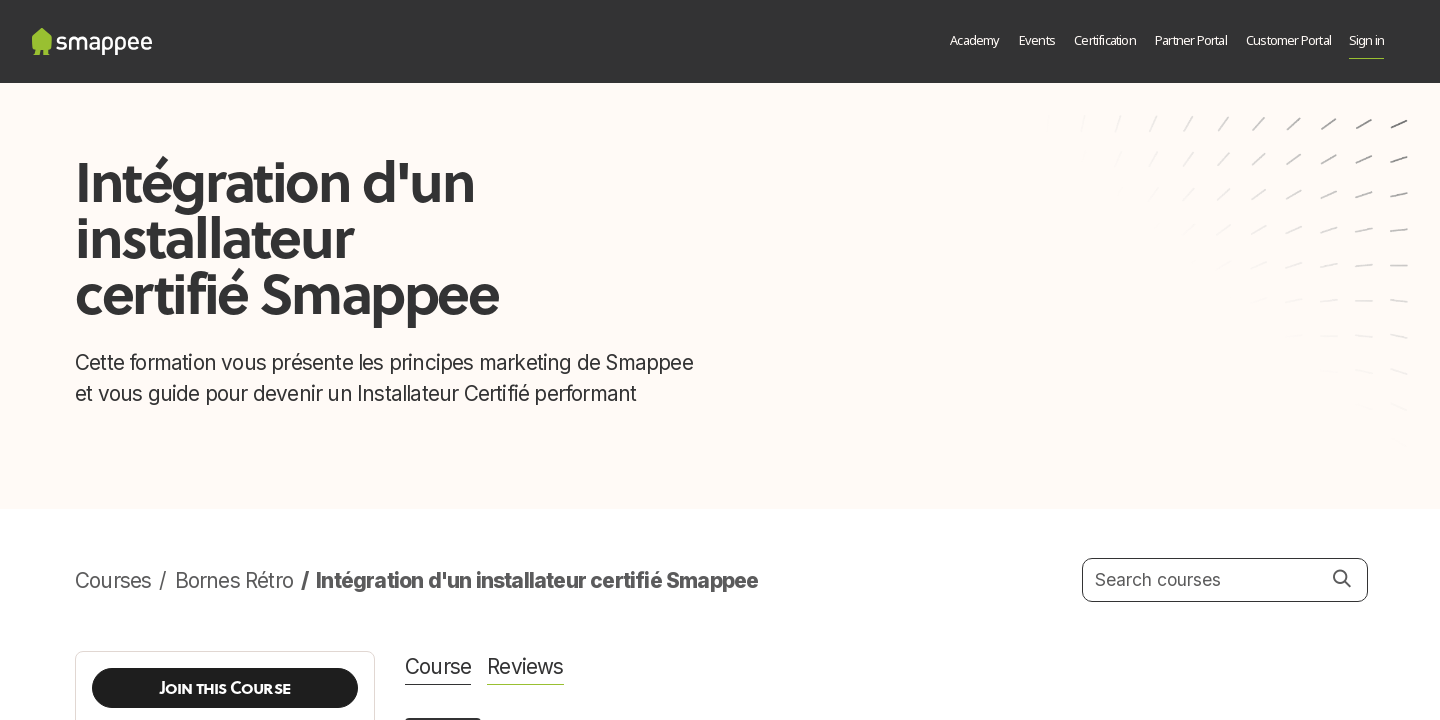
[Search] (1342, 579)
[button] (225, 688)
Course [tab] (438, 666)
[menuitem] (975, 42)
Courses (113, 580)
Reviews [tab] (525, 666)
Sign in (1366, 41)
